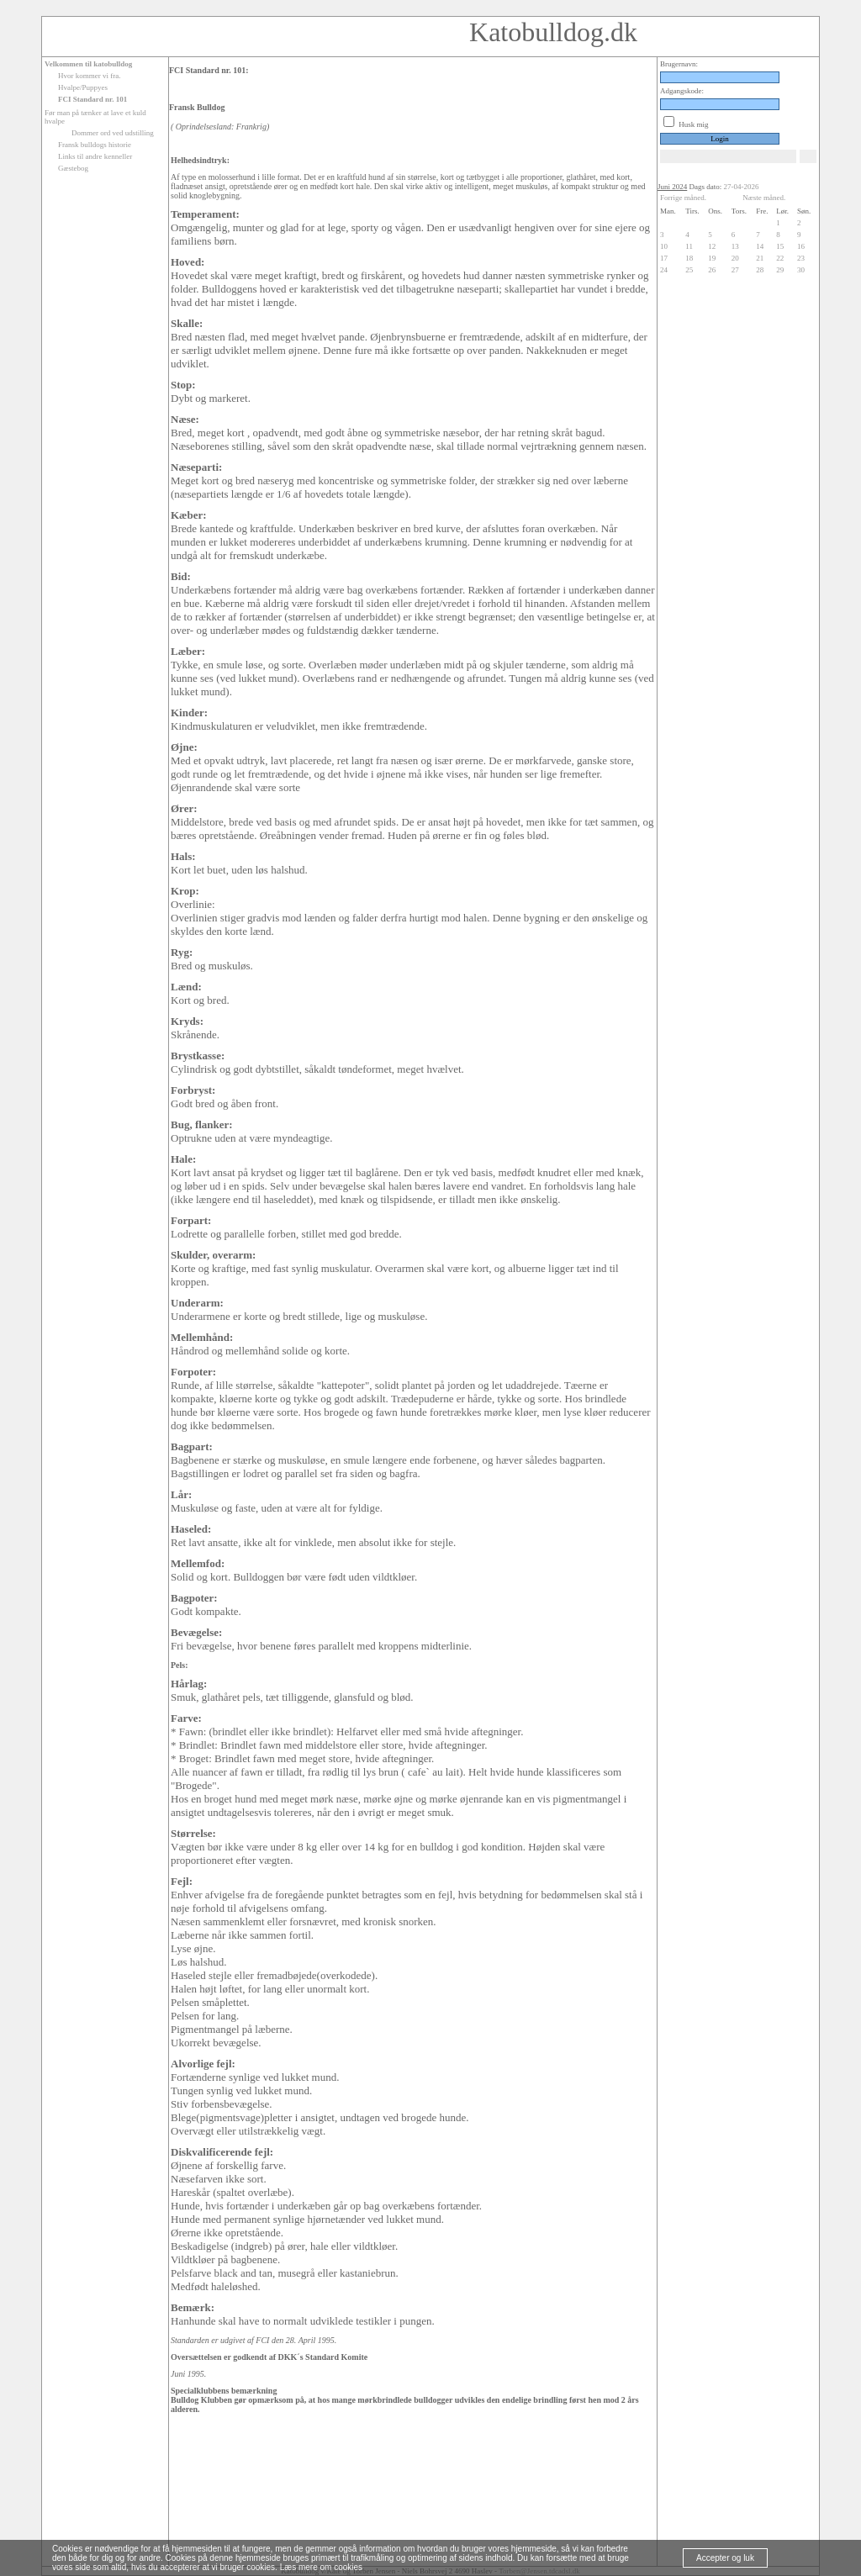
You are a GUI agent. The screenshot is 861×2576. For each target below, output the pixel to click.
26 (712, 270)
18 (689, 258)
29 (780, 270)
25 (689, 270)
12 (712, 246)
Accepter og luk (725, 2558)
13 (735, 246)
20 (735, 258)
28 (759, 270)
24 (664, 270)
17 (664, 258)
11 (689, 246)
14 (759, 246)
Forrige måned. (683, 197)
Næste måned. (763, 197)
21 (759, 258)
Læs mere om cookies (321, 2567)
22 (780, 258)
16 (801, 246)
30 (801, 270)
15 (780, 246)
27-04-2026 (741, 186)
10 (664, 246)
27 (735, 270)
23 (801, 258)
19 (712, 258)
